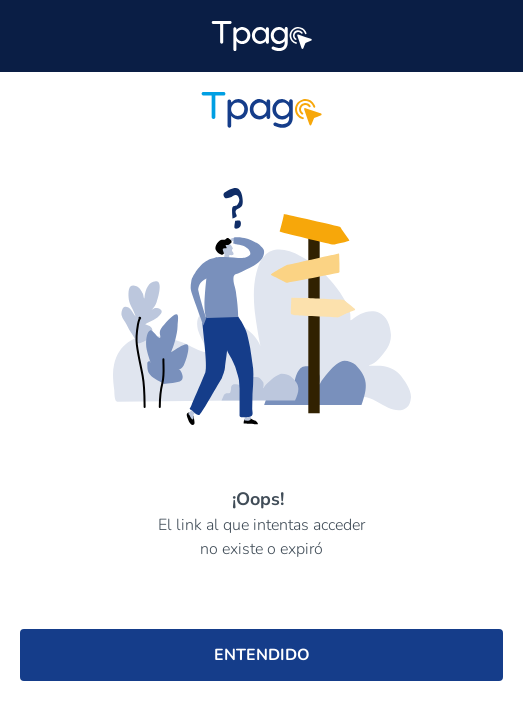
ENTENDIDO (262, 655)
